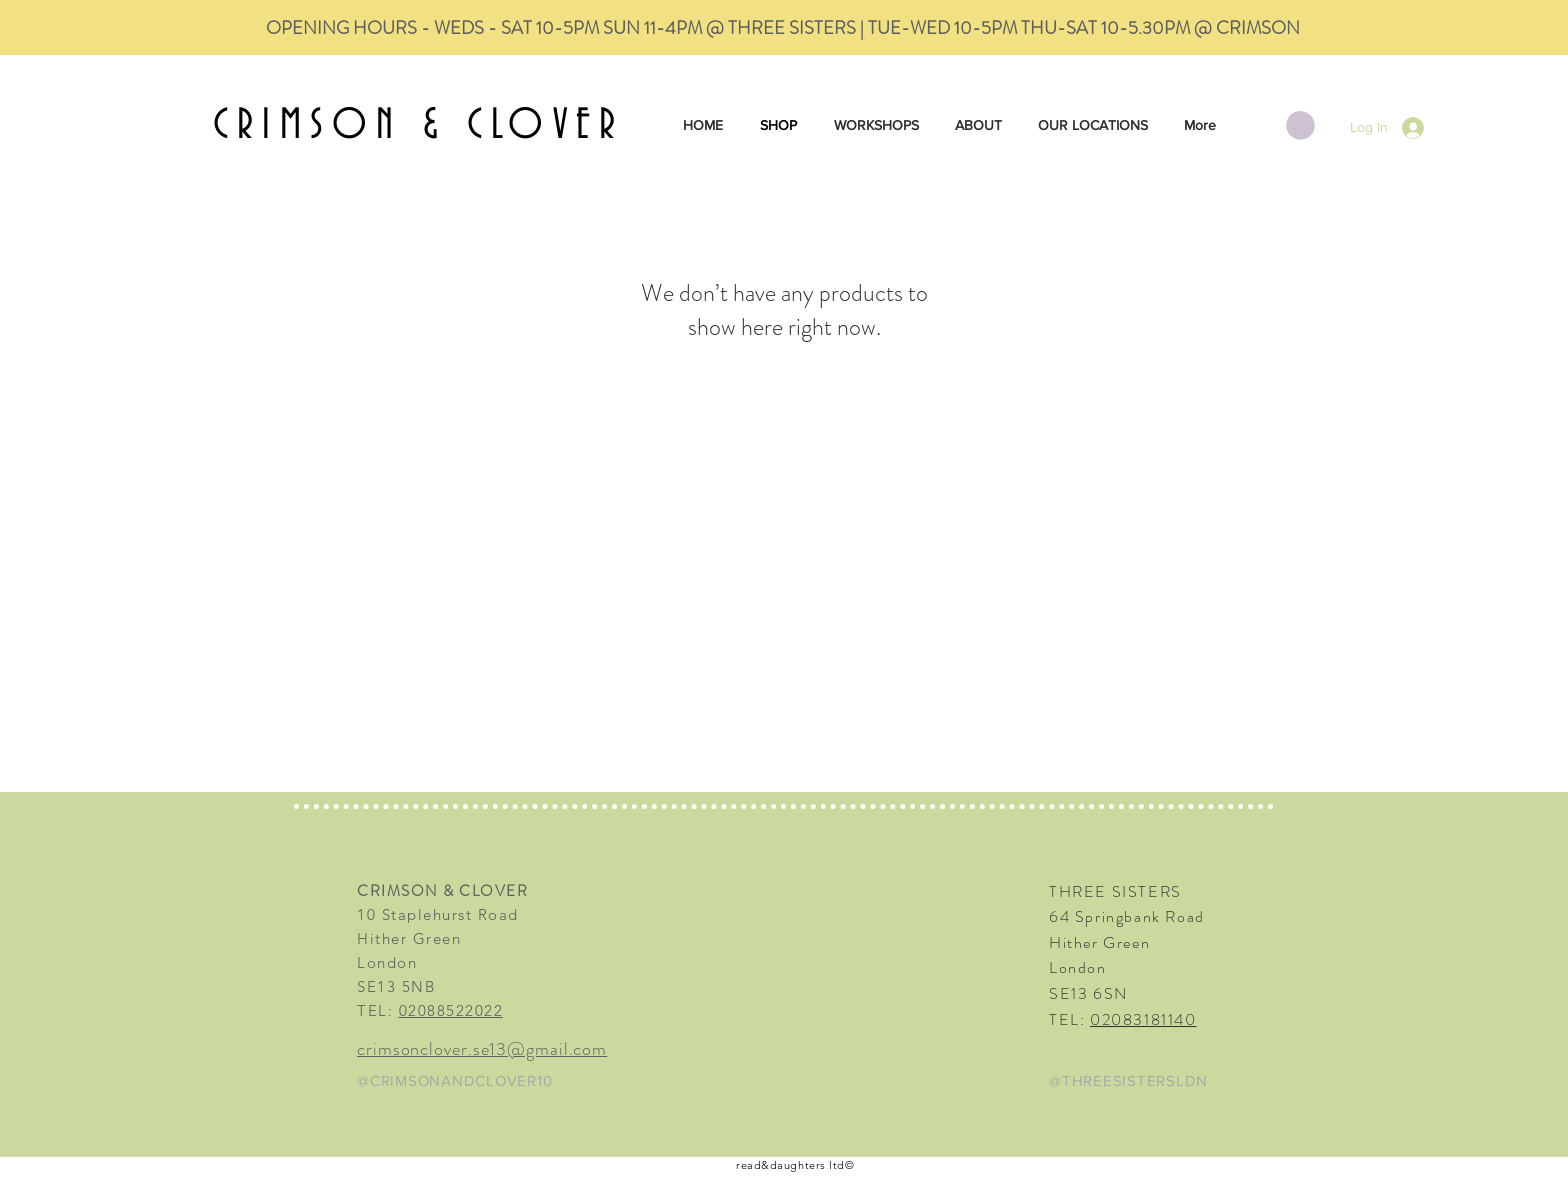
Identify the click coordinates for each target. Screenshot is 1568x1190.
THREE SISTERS (1115, 891)
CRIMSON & (340, 126)
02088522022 (451, 1010)
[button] (1300, 125)
